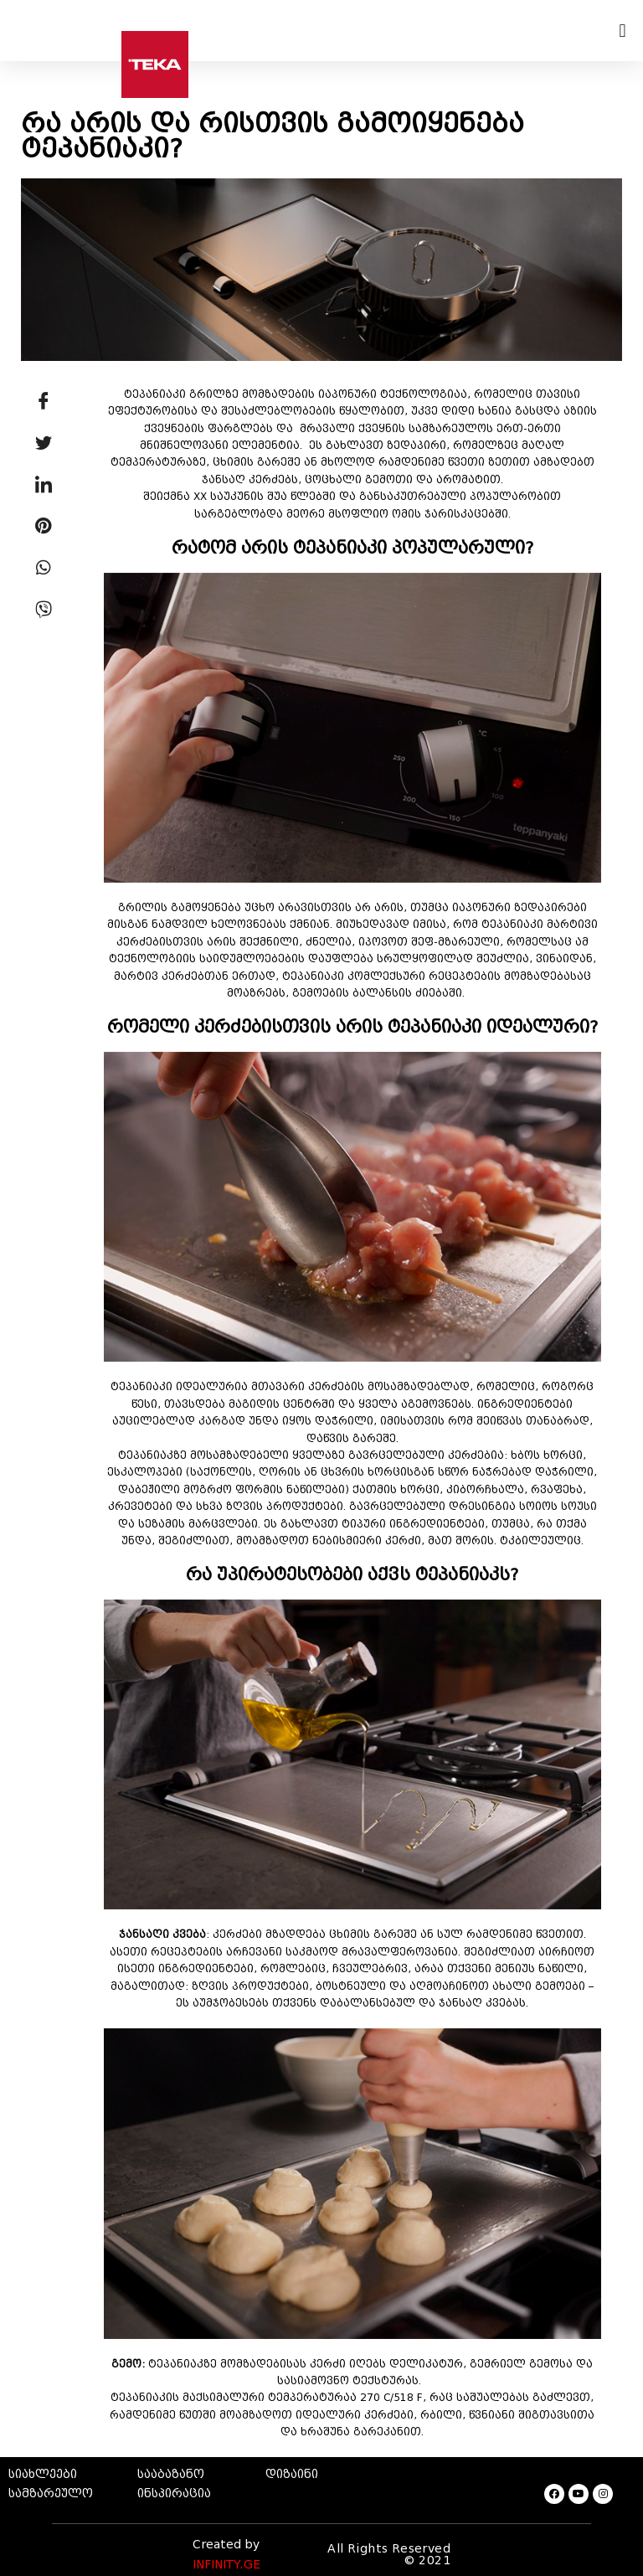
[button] (622, 30)
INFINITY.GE (226, 2565)
